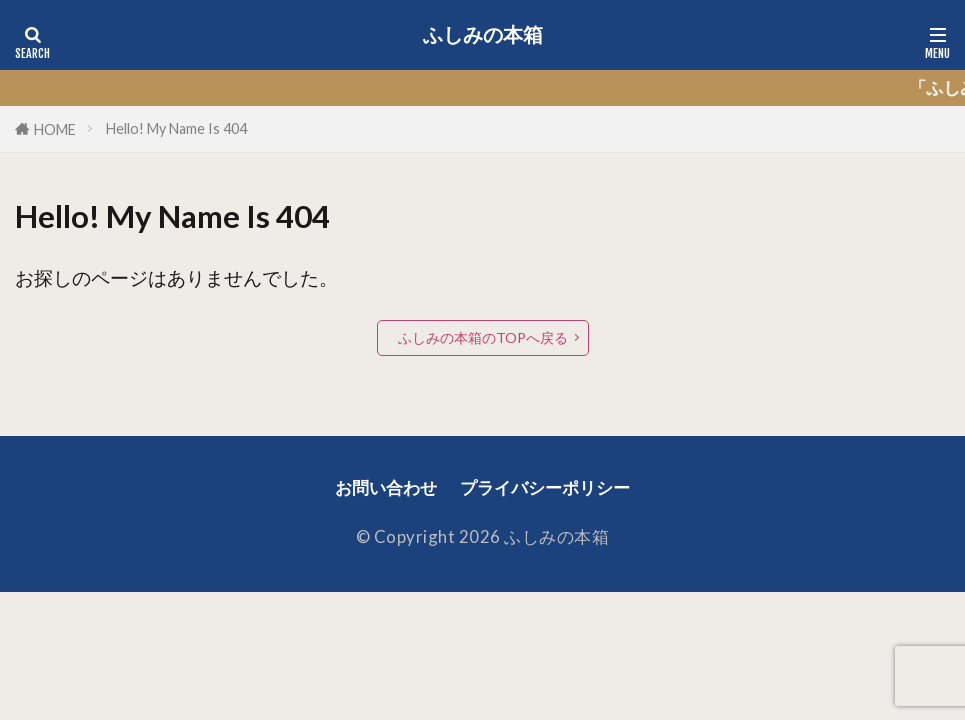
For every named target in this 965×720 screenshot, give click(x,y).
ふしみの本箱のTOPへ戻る (482, 337)
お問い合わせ (386, 488)
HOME (55, 129)
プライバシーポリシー (545, 488)
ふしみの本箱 (483, 35)
